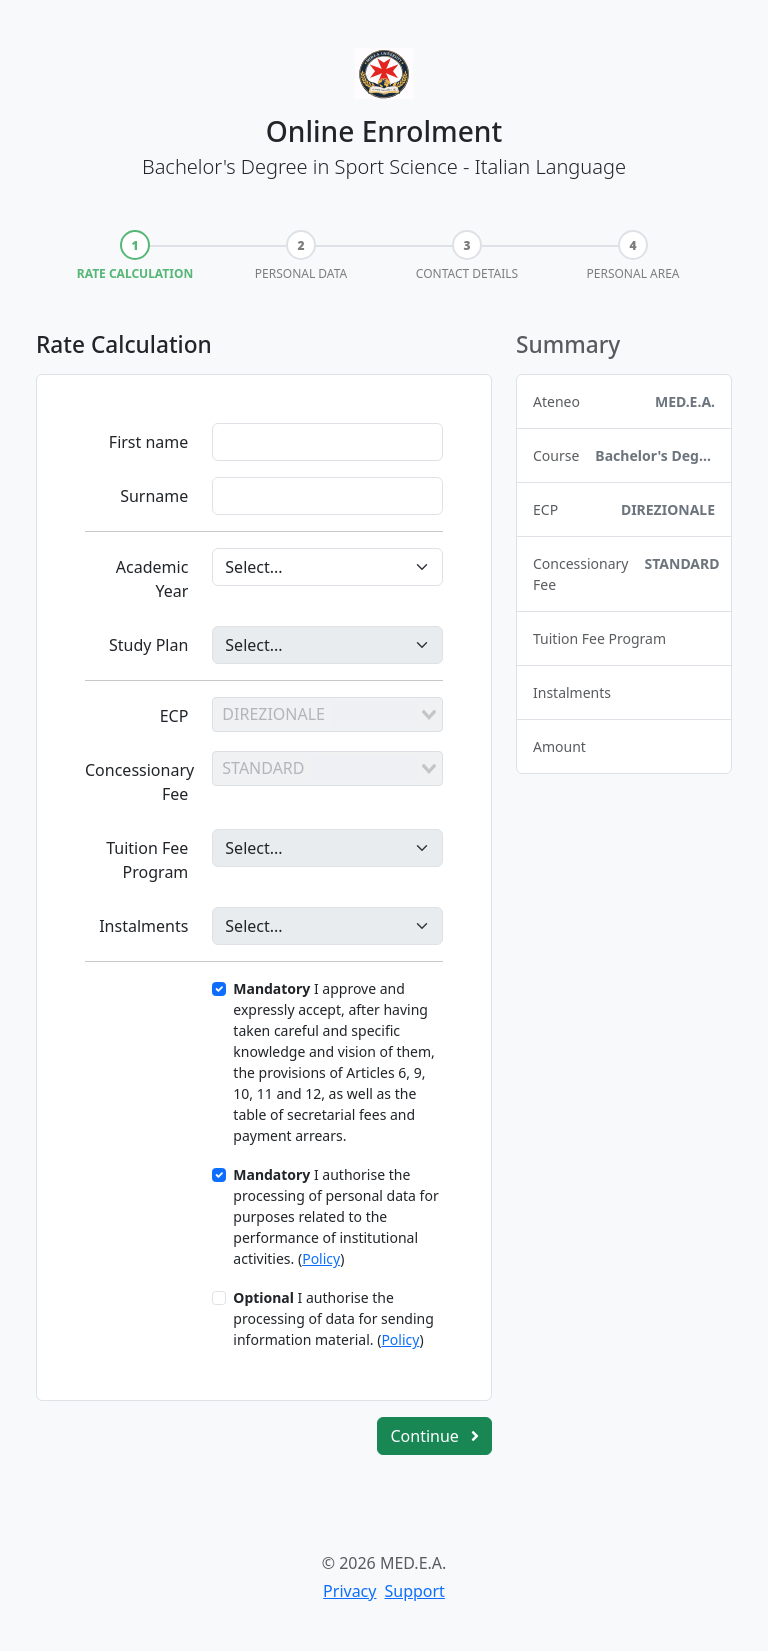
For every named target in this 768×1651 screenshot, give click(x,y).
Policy (321, 1258)
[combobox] (327, 714)
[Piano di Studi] (327, 645)
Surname (154, 496)
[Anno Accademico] (327, 567)
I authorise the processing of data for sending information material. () (333, 1318)
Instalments (143, 926)
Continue (434, 1436)
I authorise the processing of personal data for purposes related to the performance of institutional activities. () (335, 1216)
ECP (174, 716)
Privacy (349, 1591)
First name (149, 442)
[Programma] (327, 848)
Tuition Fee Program (147, 860)
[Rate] (327, 926)
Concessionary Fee (139, 782)
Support (414, 1591)
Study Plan (148, 645)
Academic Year (152, 579)
